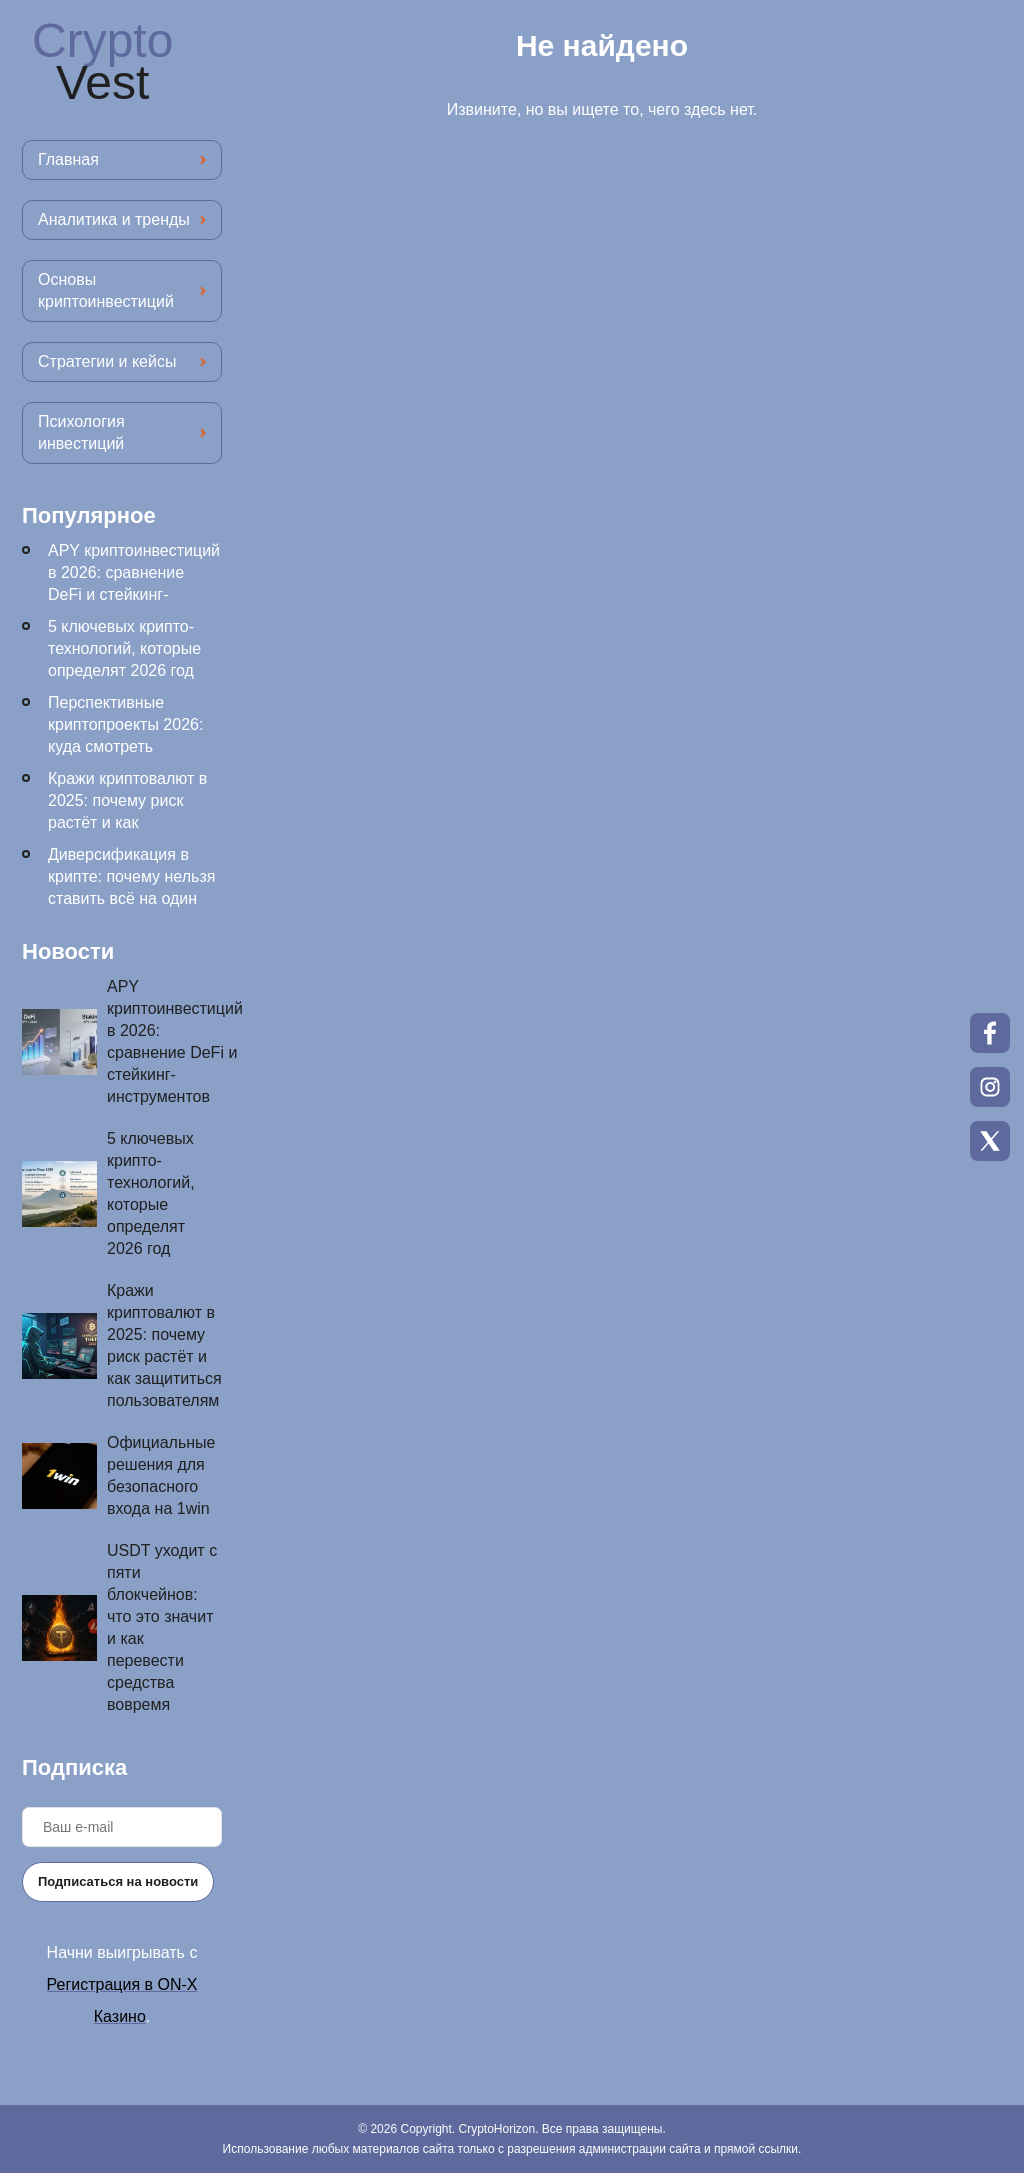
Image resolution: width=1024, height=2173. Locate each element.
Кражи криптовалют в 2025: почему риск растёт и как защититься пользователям (127, 822)
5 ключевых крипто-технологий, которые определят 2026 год (124, 648)
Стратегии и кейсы (107, 361)
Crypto (102, 62)
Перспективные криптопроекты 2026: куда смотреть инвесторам (125, 735)
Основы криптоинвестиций (106, 290)
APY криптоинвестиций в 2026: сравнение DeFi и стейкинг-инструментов (134, 583)
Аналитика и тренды (114, 219)
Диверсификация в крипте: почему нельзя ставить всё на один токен (131, 887)
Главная (68, 159)
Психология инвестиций (81, 432)
